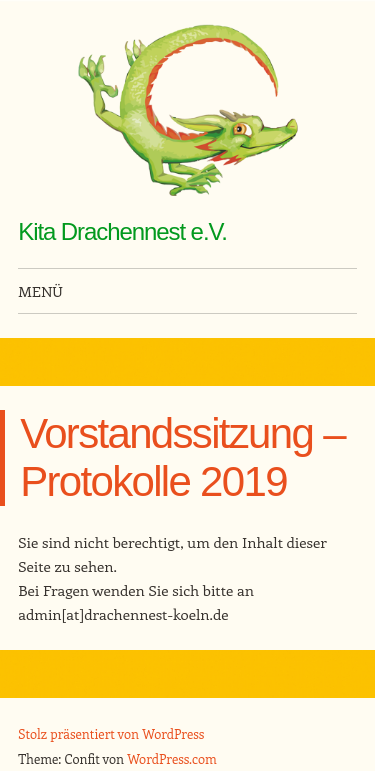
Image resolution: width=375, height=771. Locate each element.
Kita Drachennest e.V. (122, 231)
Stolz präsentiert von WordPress (111, 733)
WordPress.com (172, 758)
